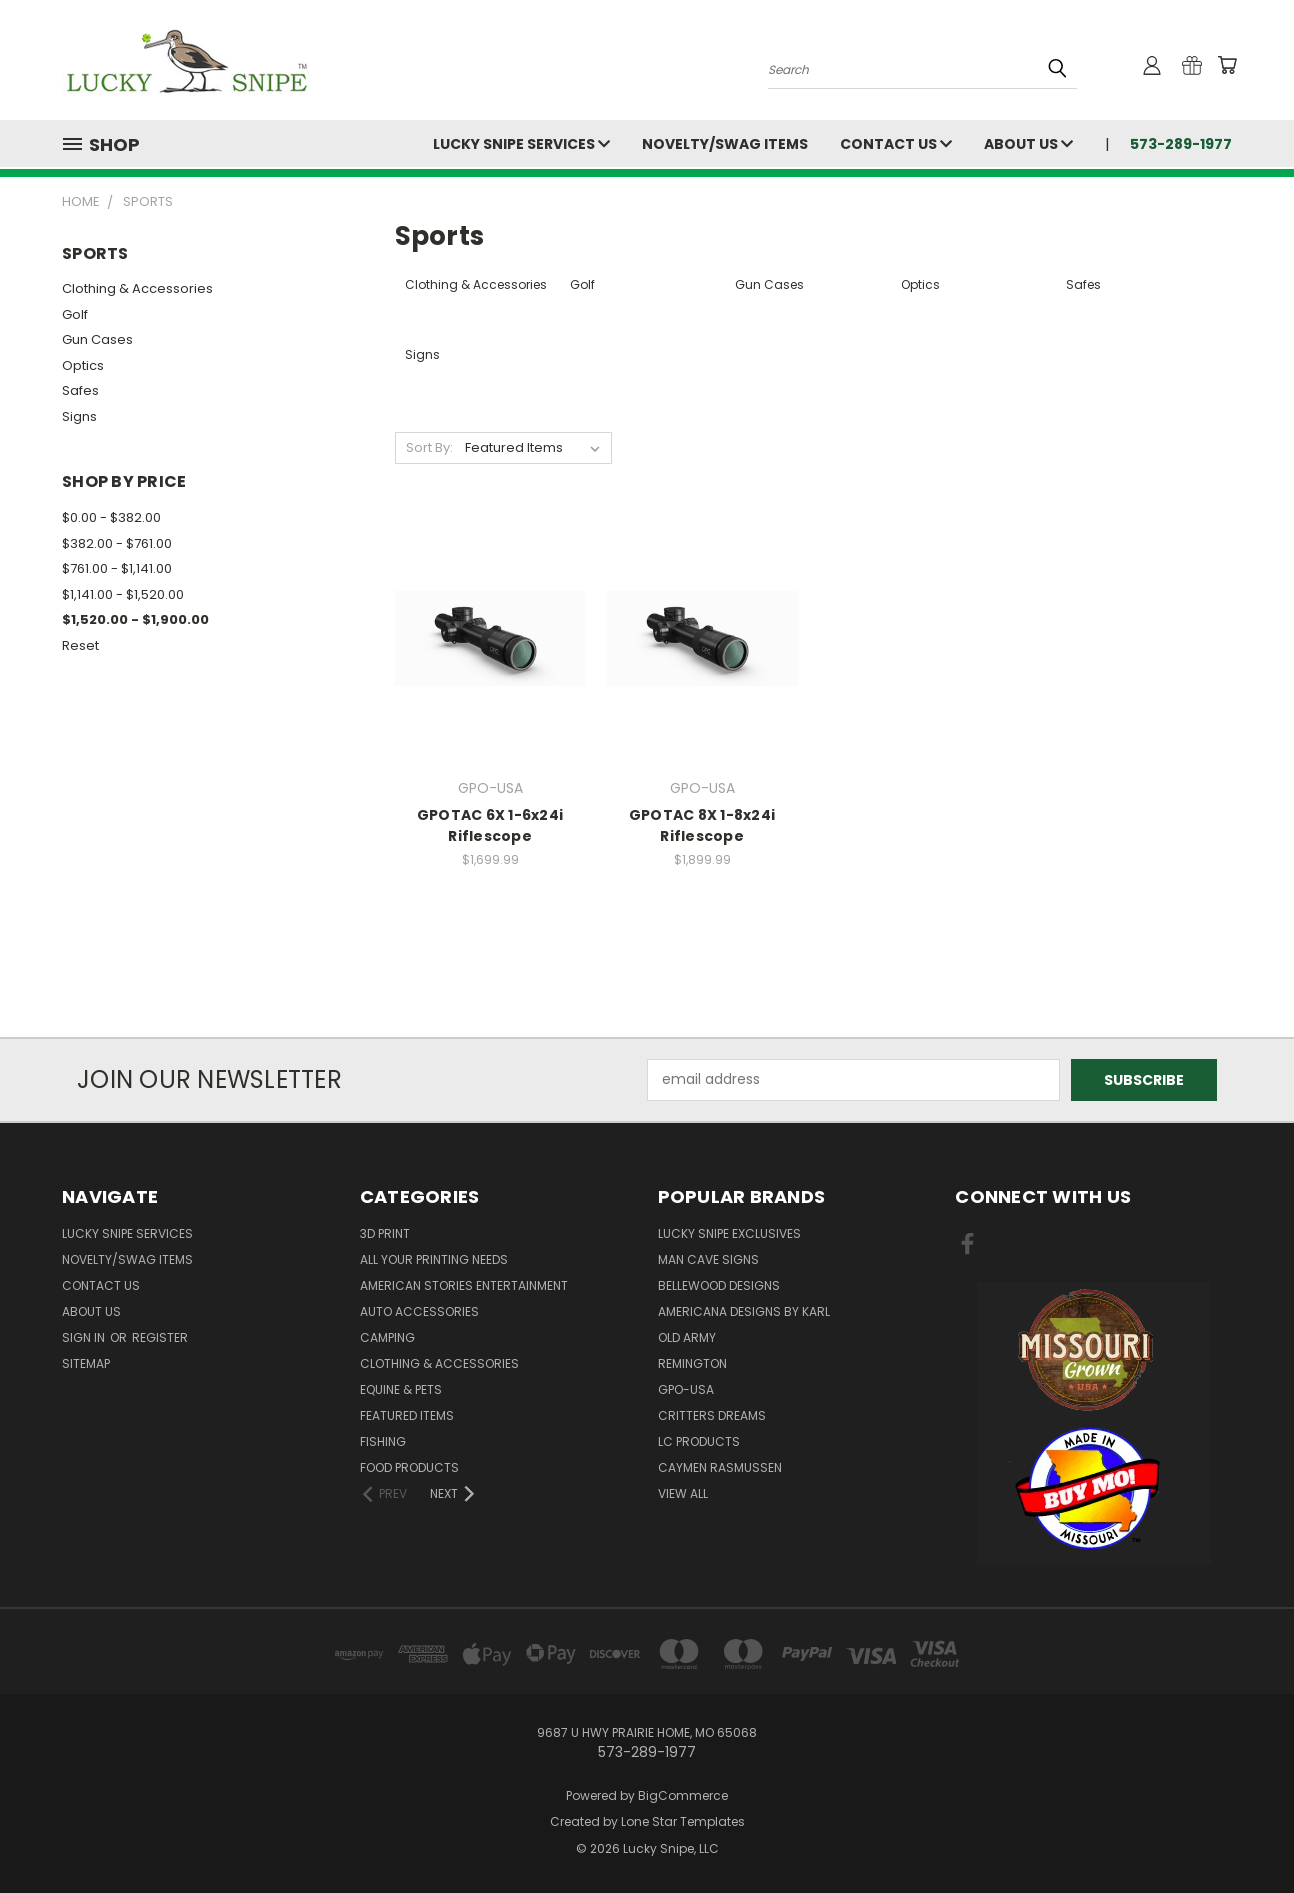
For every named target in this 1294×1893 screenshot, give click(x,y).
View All (683, 1493)
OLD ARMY (687, 1337)
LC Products (699, 1441)
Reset (80, 645)
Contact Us (896, 144)
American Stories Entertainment (464, 1285)
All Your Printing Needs (434, 1259)
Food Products (409, 1467)
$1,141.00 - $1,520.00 (123, 594)
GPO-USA (686, 1389)
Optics (83, 365)
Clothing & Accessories (137, 288)
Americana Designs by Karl (744, 1311)
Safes (80, 390)
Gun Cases (97, 339)
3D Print (385, 1233)
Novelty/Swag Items (725, 144)
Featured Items (407, 1415)
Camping (387, 1337)
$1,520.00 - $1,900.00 (135, 619)
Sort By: (429, 447)
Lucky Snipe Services (521, 144)
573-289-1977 (1181, 144)
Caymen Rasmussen (720, 1467)
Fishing (383, 1441)
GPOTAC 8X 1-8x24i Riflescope (702, 825)
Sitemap (86, 1363)
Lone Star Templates (683, 1821)
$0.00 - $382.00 (111, 517)
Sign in (85, 1337)
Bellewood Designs (719, 1285)
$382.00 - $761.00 (117, 543)
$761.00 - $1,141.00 (117, 568)
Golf (75, 314)
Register (160, 1337)
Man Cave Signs (708, 1259)
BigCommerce (683, 1795)
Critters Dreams (712, 1415)
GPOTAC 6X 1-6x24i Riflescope (490, 825)
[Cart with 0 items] (1227, 65)
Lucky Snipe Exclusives (729, 1233)
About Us (1028, 144)
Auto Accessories (419, 1311)
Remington (692, 1363)
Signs (79, 416)
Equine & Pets (401, 1389)
